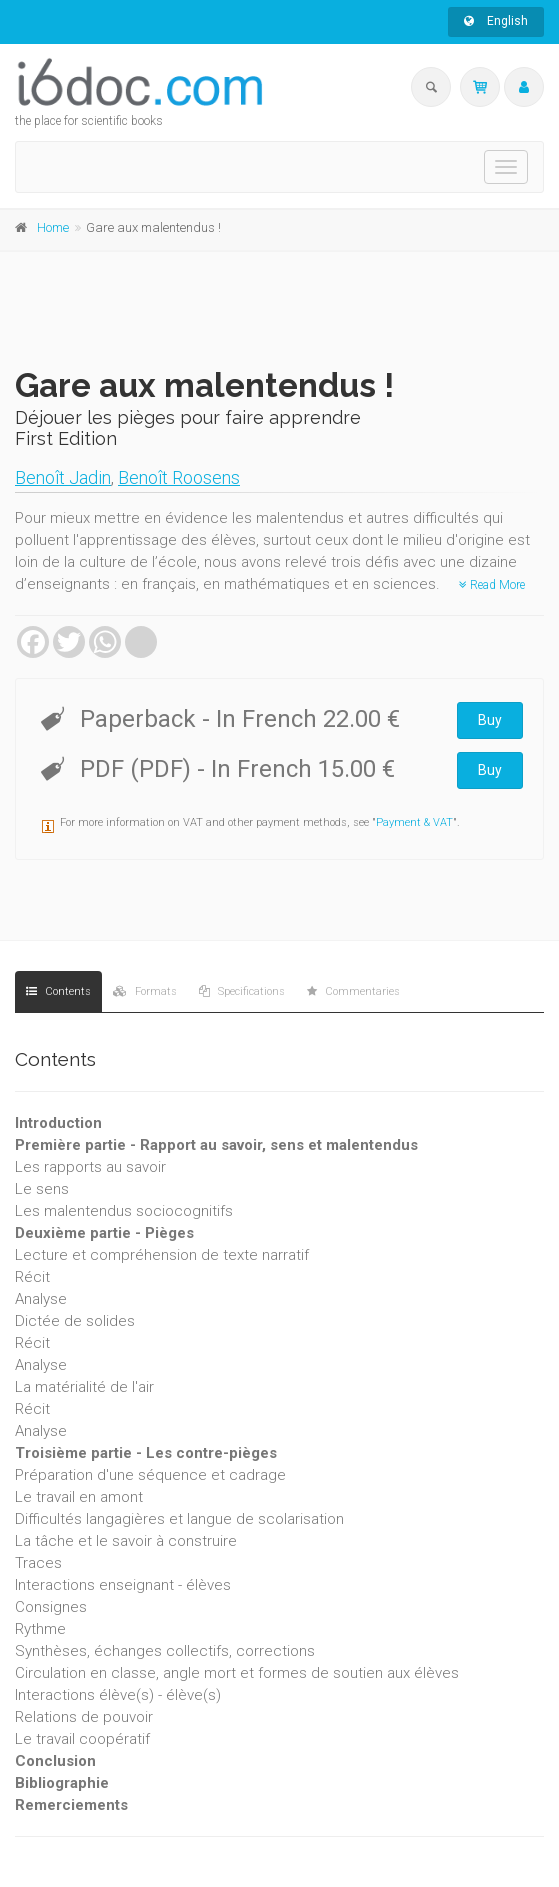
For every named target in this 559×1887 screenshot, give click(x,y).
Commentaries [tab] (353, 991)
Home (53, 227)
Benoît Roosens (179, 477)
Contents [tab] (58, 991)
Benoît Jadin (63, 477)
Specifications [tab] (242, 991)
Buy (490, 720)
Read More (492, 585)
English (496, 21)
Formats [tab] (145, 991)
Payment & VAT (414, 822)
